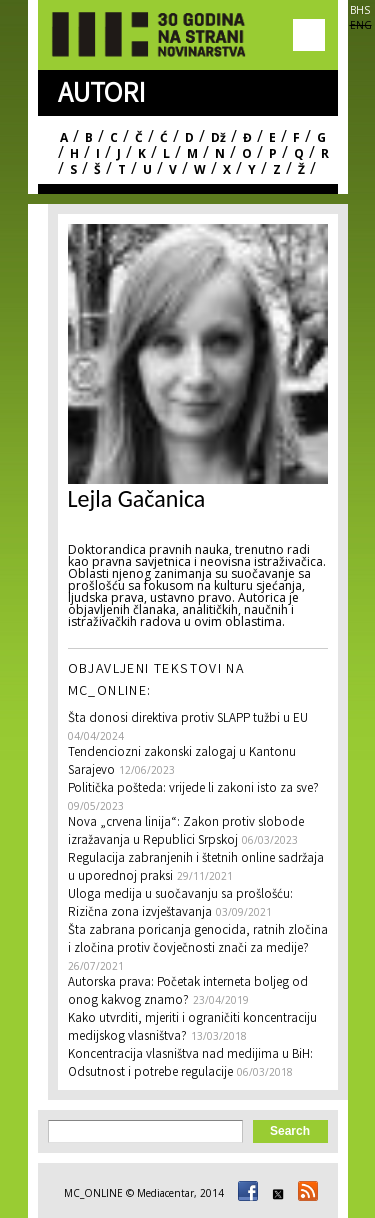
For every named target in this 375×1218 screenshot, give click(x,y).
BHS (360, 10)
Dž (218, 137)
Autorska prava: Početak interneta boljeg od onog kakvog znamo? (188, 992)
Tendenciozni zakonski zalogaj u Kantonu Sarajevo (182, 762)
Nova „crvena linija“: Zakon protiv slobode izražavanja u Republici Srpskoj (186, 832)
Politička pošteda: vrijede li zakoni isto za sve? (193, 789)
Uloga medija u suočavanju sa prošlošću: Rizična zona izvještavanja (180, 904)
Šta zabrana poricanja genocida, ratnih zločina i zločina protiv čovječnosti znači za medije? (198, 940)
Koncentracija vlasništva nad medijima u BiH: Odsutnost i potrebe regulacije (190, 1064)
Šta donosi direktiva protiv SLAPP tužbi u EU (188, 719)
